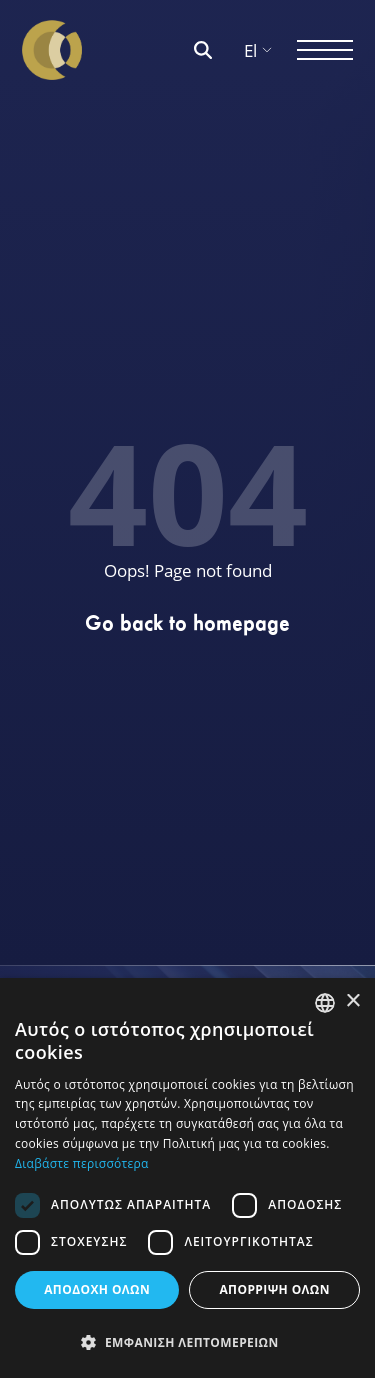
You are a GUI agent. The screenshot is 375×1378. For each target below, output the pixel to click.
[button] (187, 1342)
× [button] (352, 1001)
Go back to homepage (187, 622)
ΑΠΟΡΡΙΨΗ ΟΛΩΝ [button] (274, 1289)
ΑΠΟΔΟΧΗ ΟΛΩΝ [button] (97, 1289)
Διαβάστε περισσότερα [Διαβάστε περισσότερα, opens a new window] (82, 1163)
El (258, 50)
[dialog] (187, 1178)
